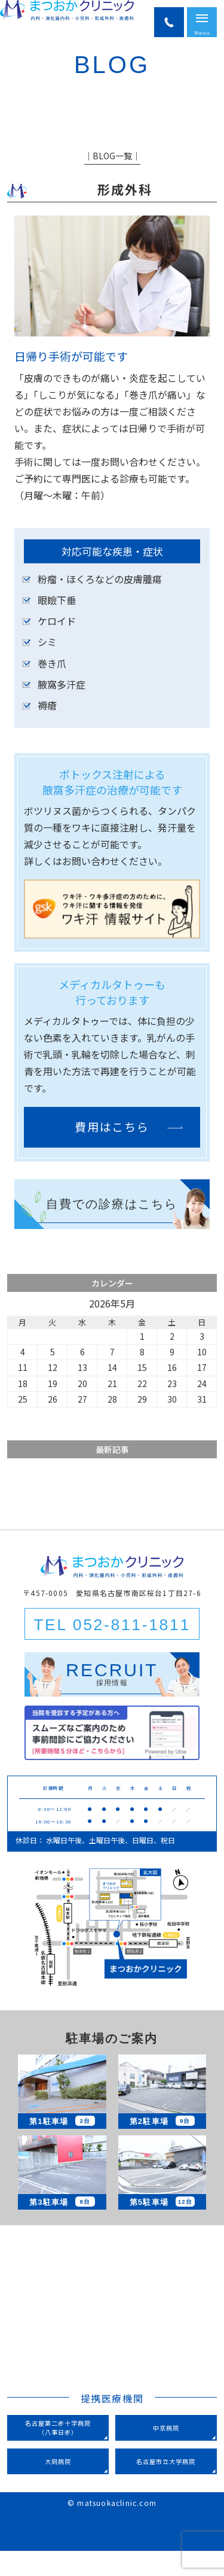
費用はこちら (112, 1151)
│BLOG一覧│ (112, 180)
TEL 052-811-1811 (112, 1649)
